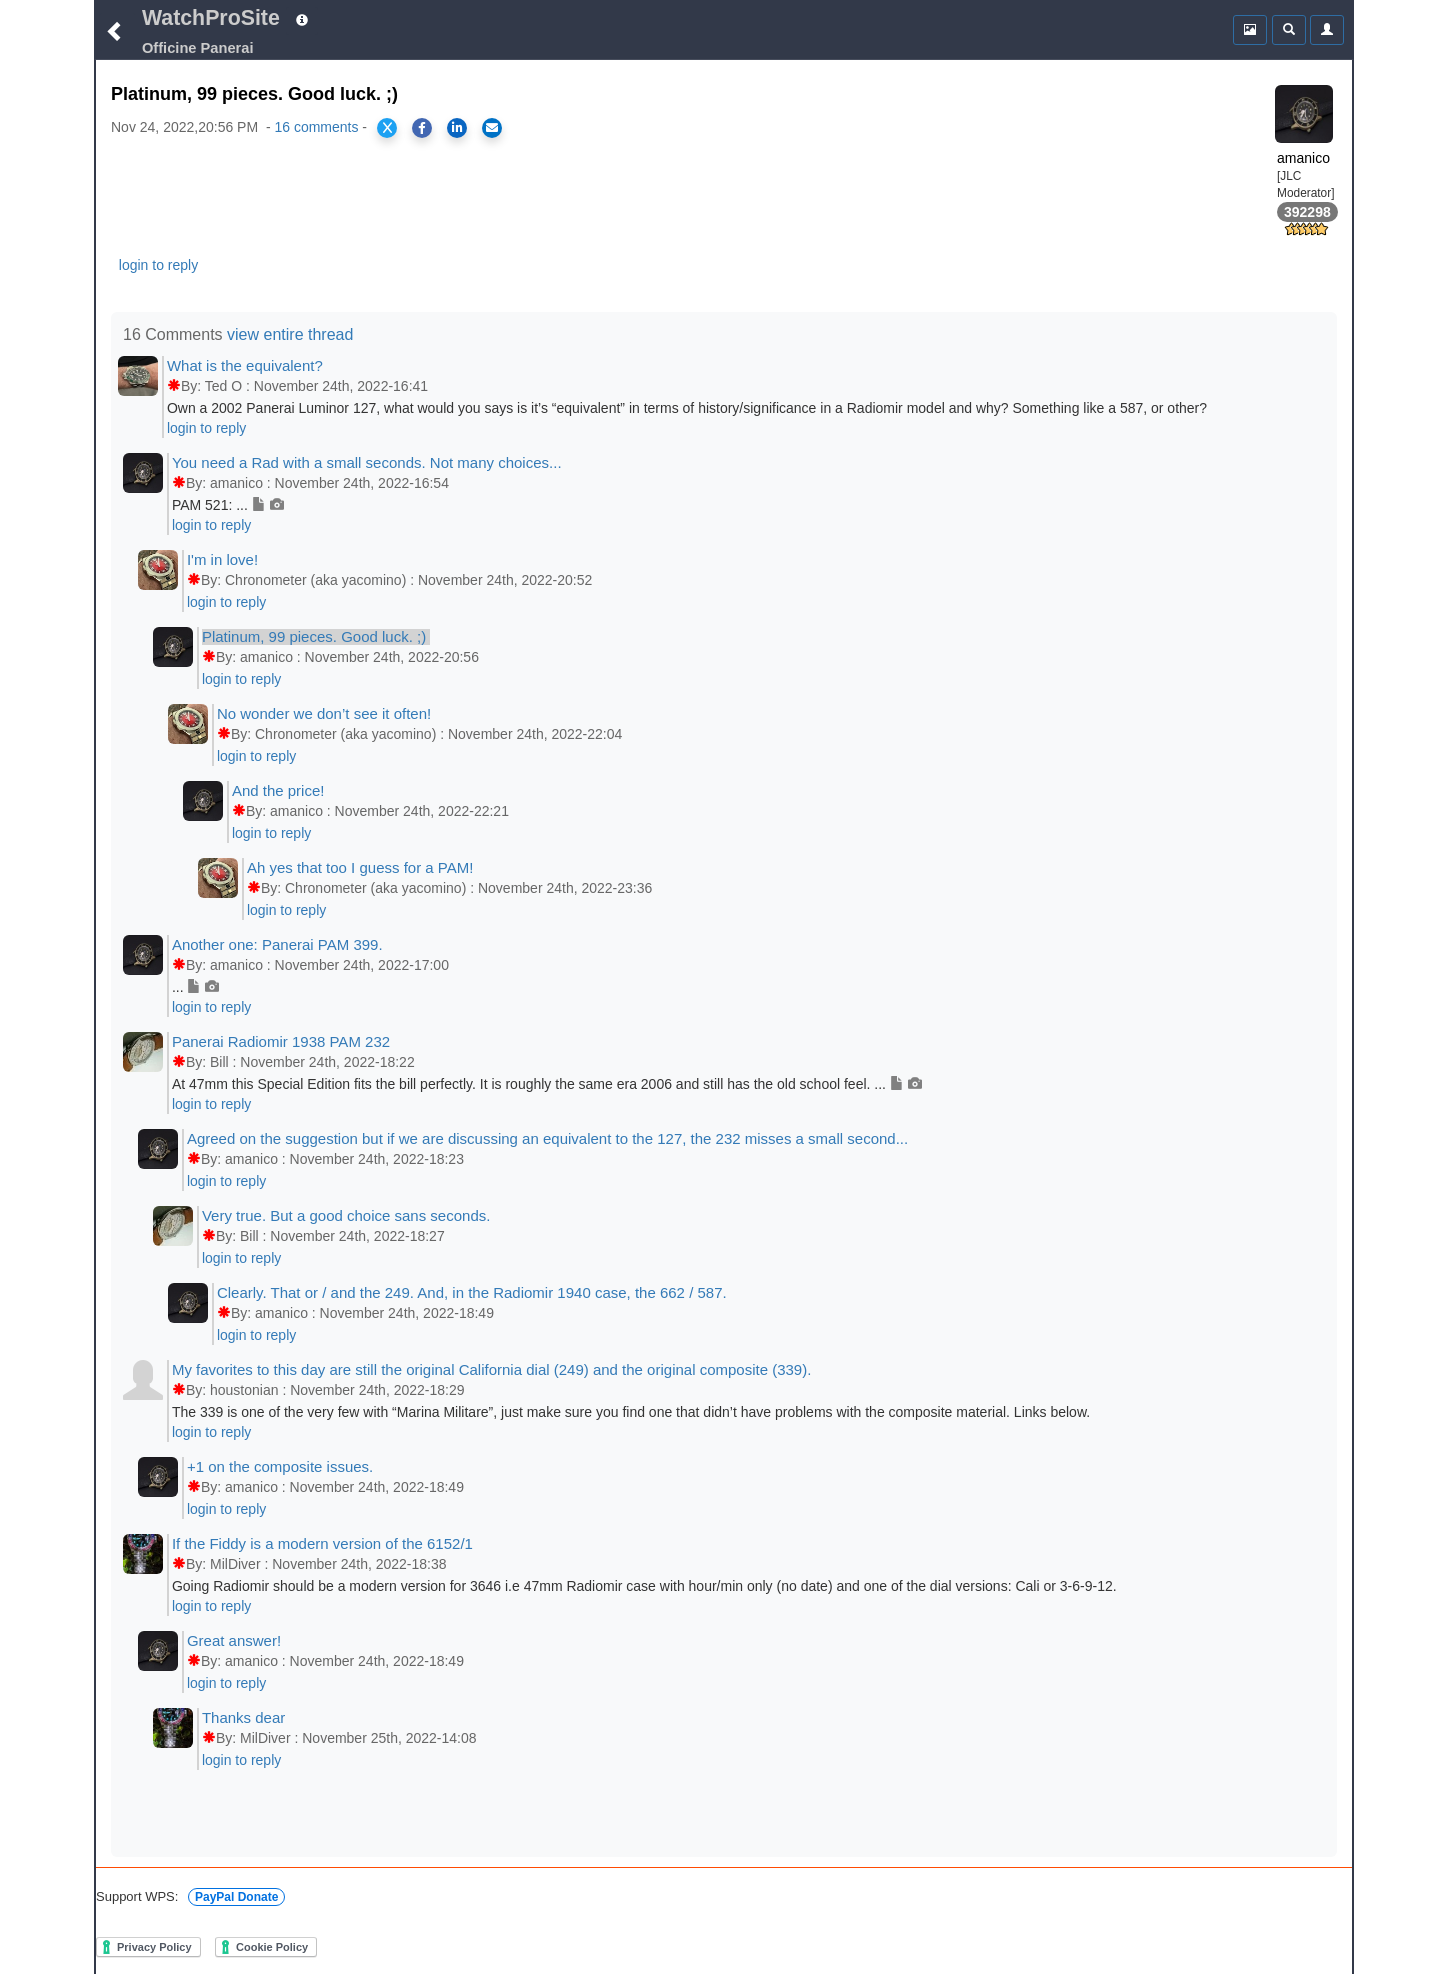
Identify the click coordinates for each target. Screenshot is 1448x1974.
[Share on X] (387, 128)
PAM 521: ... (228, 505)
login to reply (158, 265)
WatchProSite (211, 18)
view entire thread (290, 334)
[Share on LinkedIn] (457, 128)
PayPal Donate (236, 1897)
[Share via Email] (492, 128)
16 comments (316, 127)
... (195, 987)
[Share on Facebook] (422, 128)
